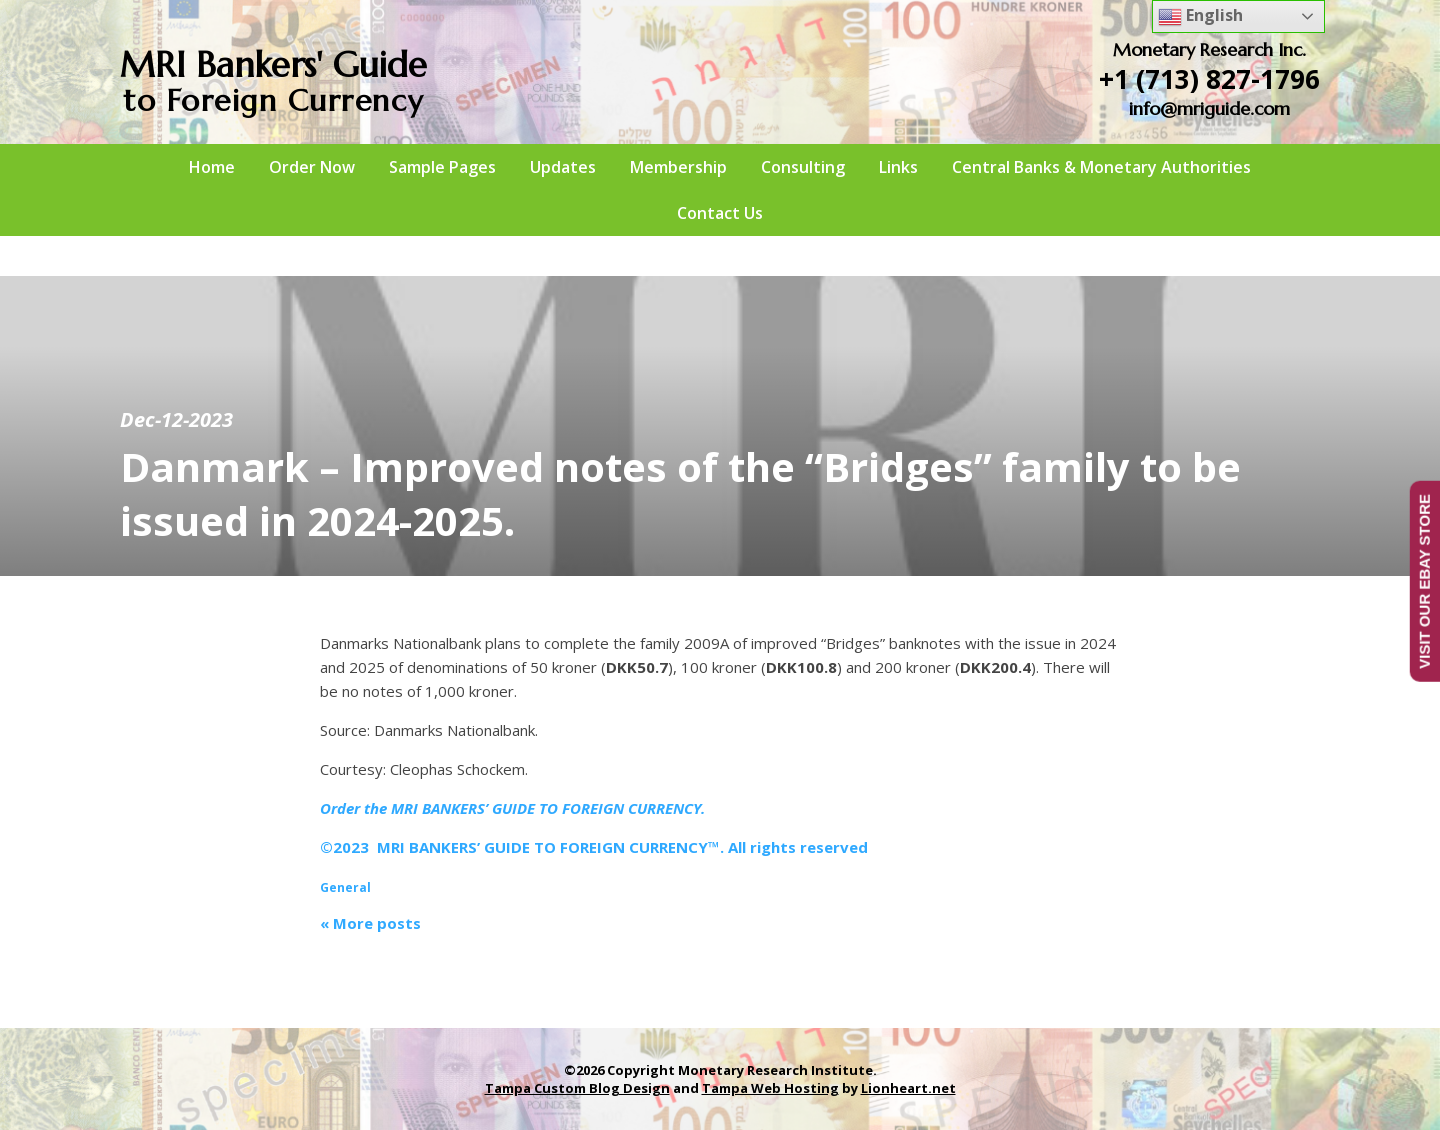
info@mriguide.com (1209, 108)
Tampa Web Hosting (770, 1088)
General (345, 887)
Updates (563, 167)
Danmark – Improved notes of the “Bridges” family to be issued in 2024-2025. (680, 493)
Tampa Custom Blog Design (577, 1088)
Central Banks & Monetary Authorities (1101, 167)
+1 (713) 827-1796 (1209, 79)
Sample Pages (442, 167)
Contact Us (720, 213)
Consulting (803, 167)
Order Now (312, 167)
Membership (678, 167)
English (1200, 16)
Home (212, 167)
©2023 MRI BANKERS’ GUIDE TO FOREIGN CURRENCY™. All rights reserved (594, 847)
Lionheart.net (908, 1088)
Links (898, 167)
